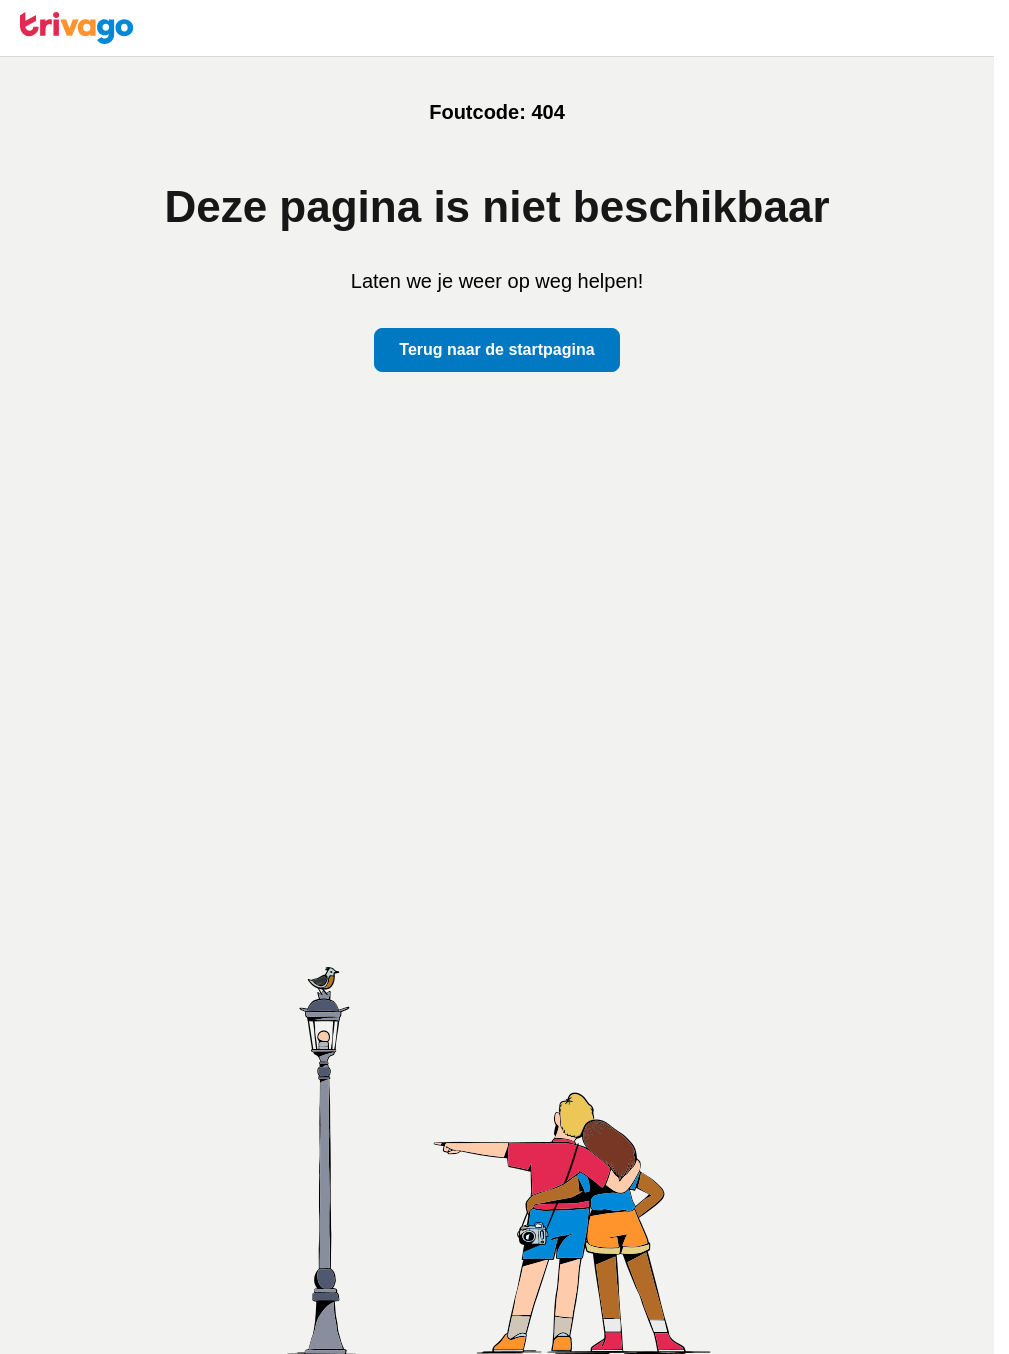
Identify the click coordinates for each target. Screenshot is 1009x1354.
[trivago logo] (77, 28)
